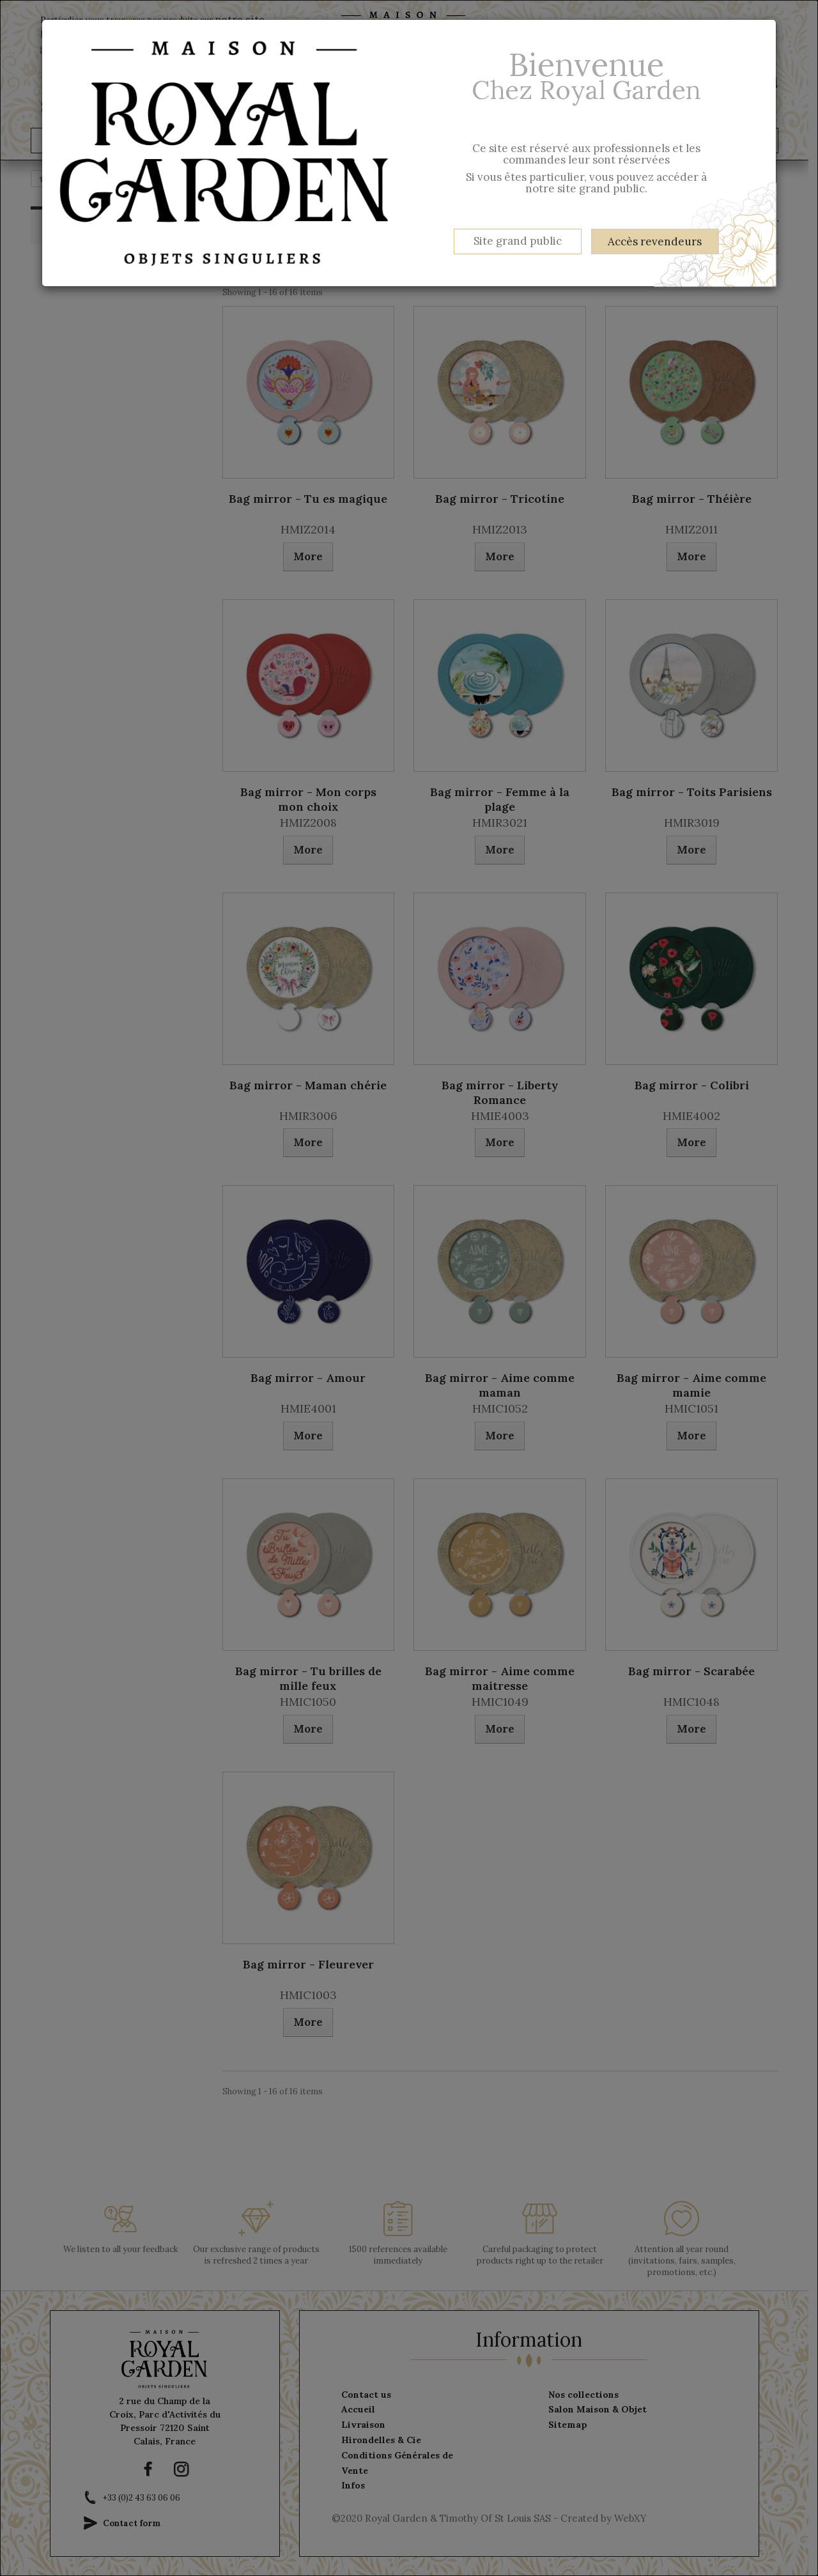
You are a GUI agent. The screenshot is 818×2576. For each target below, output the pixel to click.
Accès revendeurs (655, 241)
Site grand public (518, 241)
